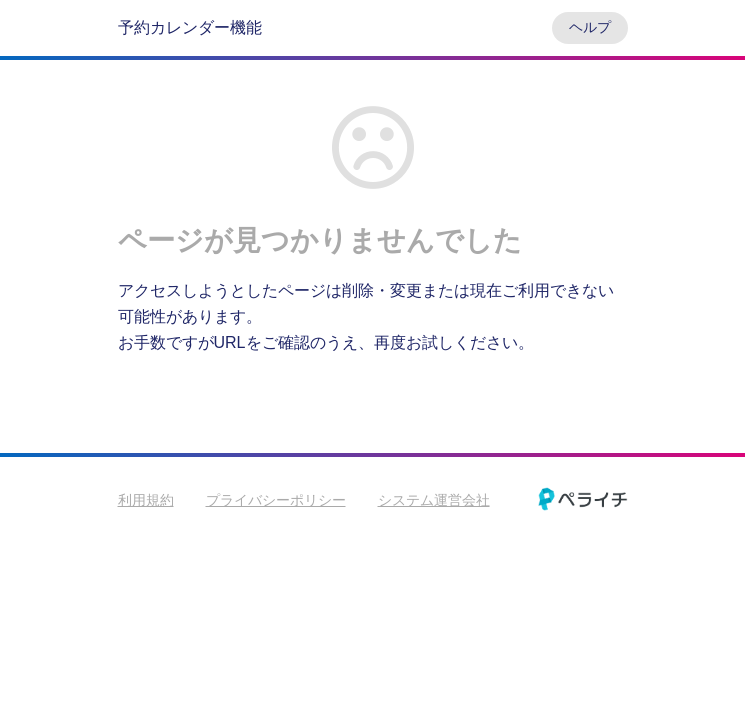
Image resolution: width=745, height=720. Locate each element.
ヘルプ (590, 27)
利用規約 (146, 500)
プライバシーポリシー (276, 500)
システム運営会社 (434, 500)
